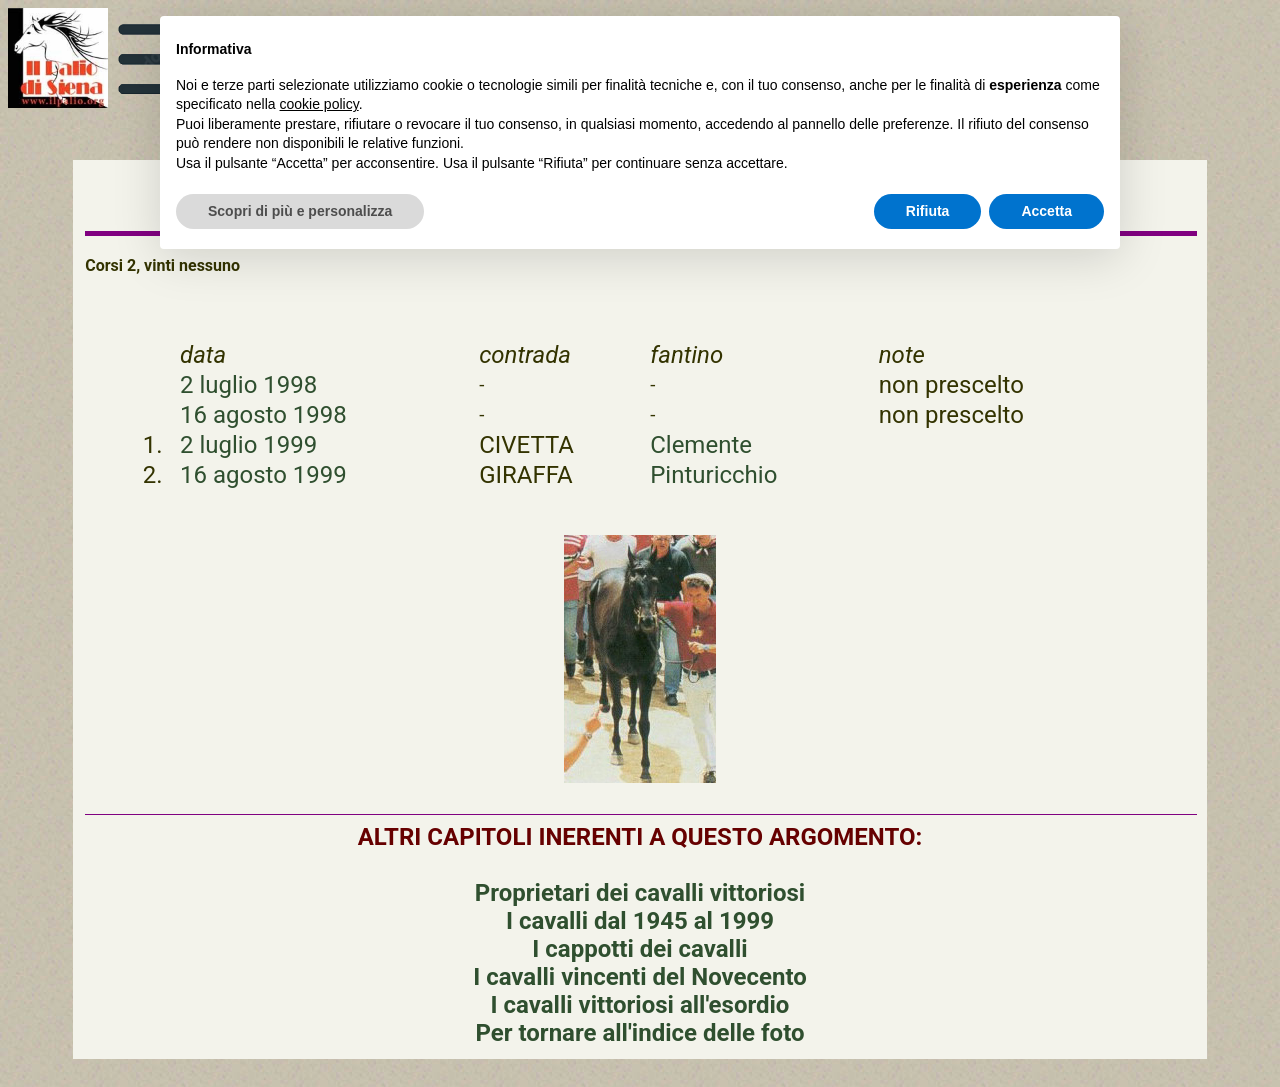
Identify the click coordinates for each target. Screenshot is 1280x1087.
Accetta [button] (1046, 211)
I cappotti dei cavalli (639, 949)
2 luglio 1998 (248, 385)
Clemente (701, 445)
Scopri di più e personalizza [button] (300, 211)
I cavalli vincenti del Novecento (640, 977)
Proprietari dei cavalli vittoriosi (640, 893)
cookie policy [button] (319, 104)
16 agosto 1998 (263, 415)
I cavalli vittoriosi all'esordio (640, 1005)
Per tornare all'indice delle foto (639, 1033)
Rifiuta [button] (928, 211)
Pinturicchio (713, 475)
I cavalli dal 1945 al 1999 (640, 921)
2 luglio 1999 (248, 445)
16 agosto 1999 (263, 475)
